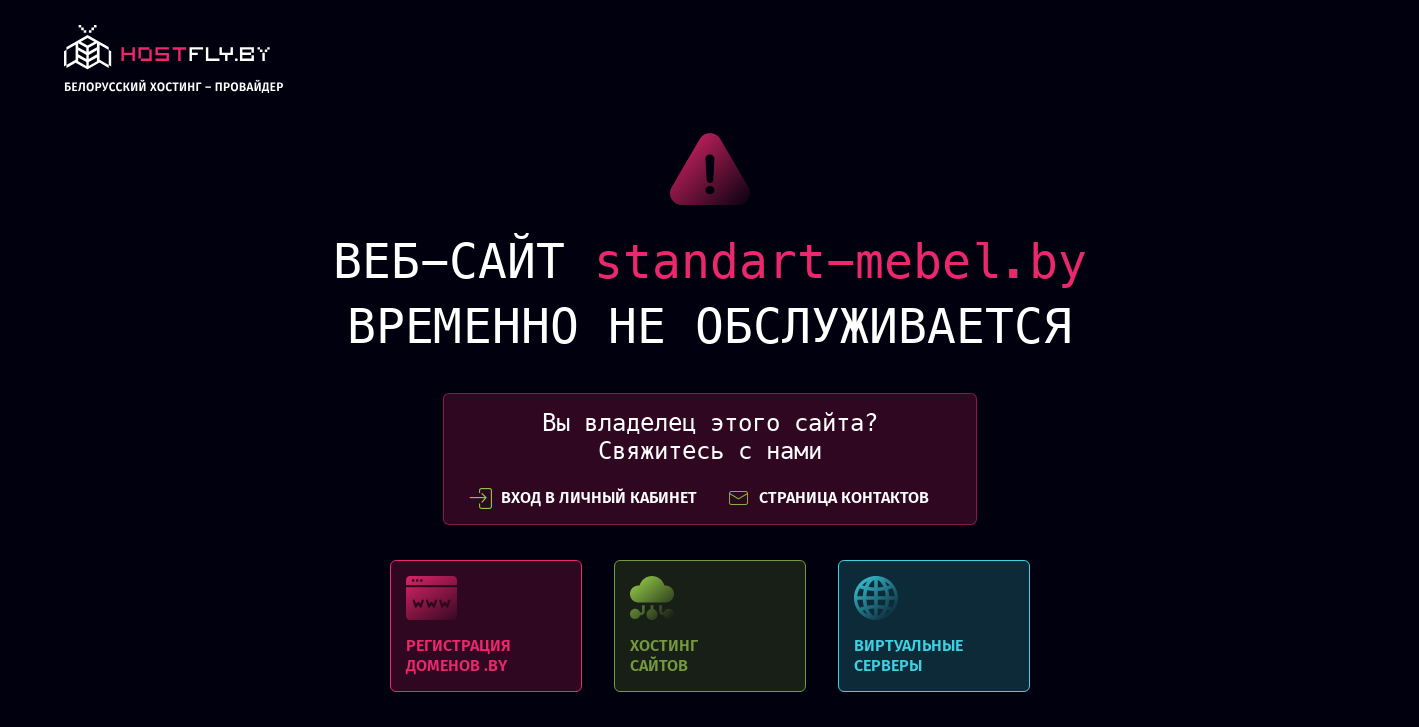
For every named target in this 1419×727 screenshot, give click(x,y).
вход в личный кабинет (583, 498)
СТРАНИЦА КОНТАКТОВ (828, 498)
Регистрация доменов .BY (486, 626)
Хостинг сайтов (710, 626)
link (173, 64)
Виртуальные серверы (934, 626)
